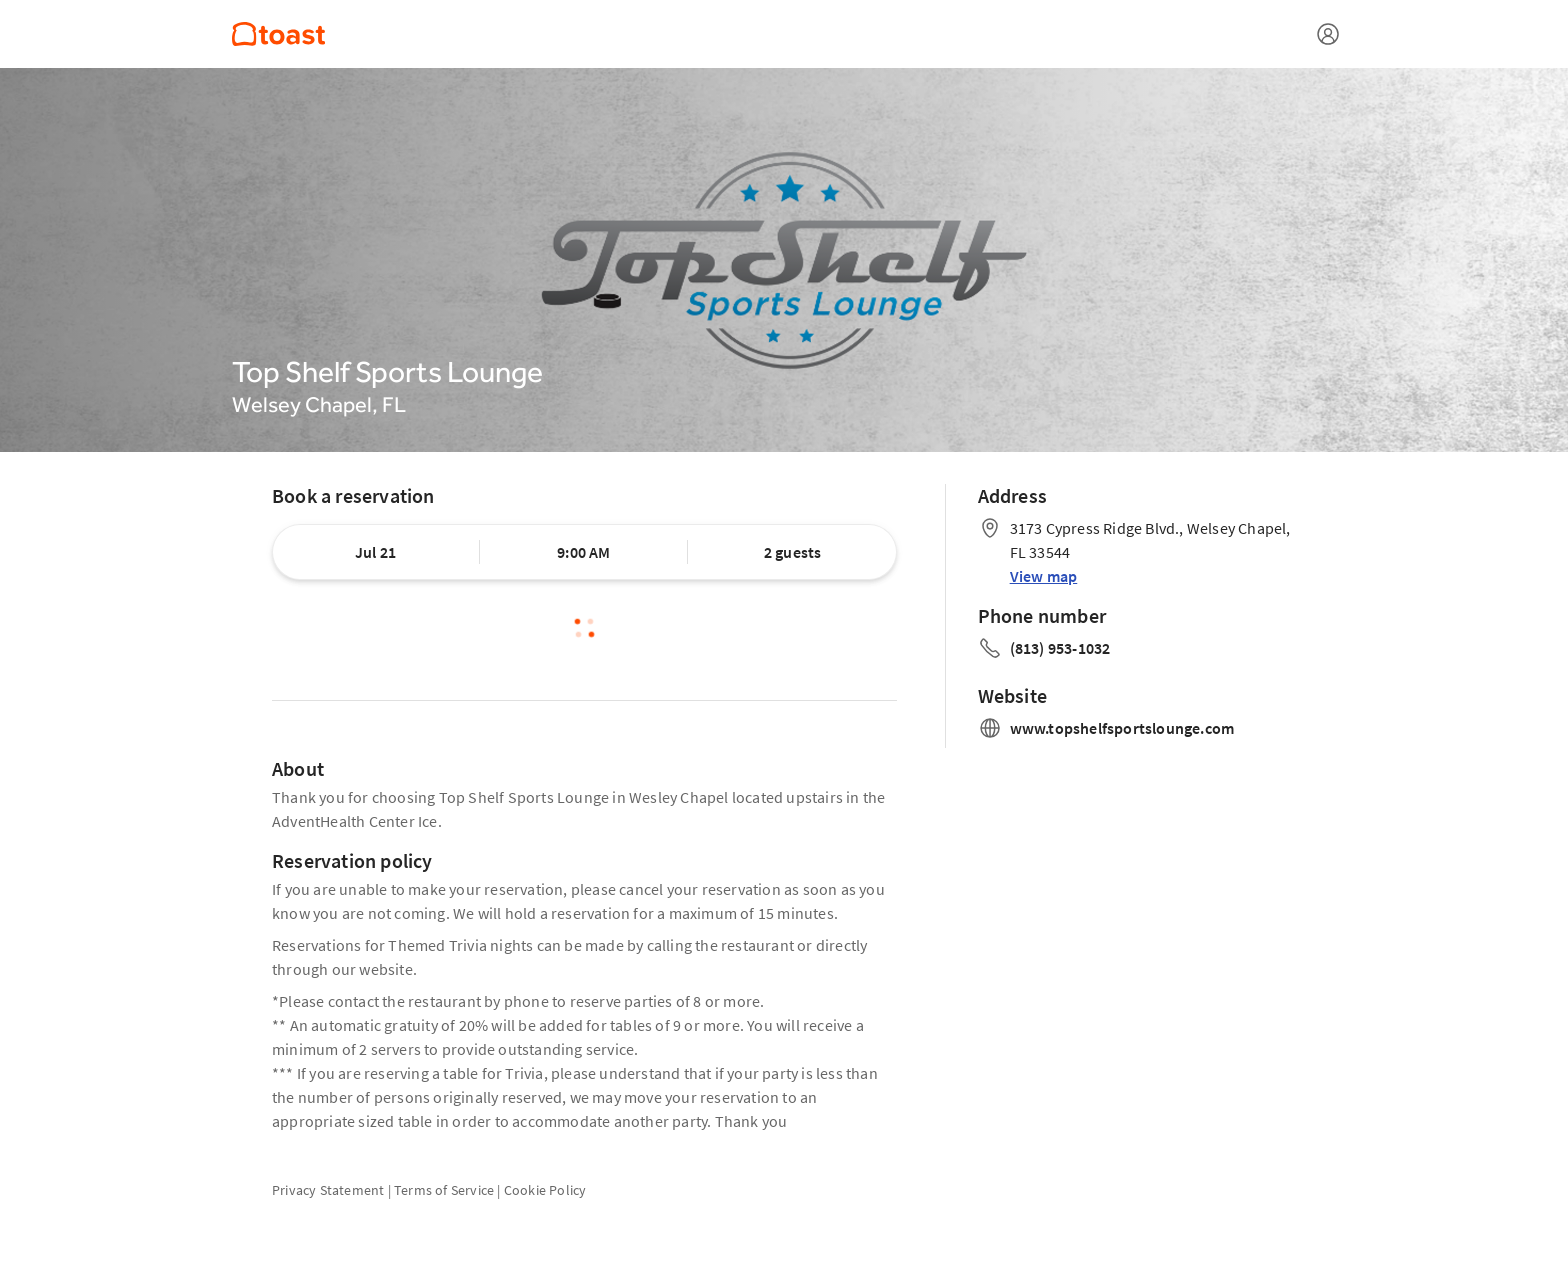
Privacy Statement (328, 1190)
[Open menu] (1328, 34)
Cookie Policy (545, 1190)
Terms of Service (444, 1190)
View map (1044, 576)
